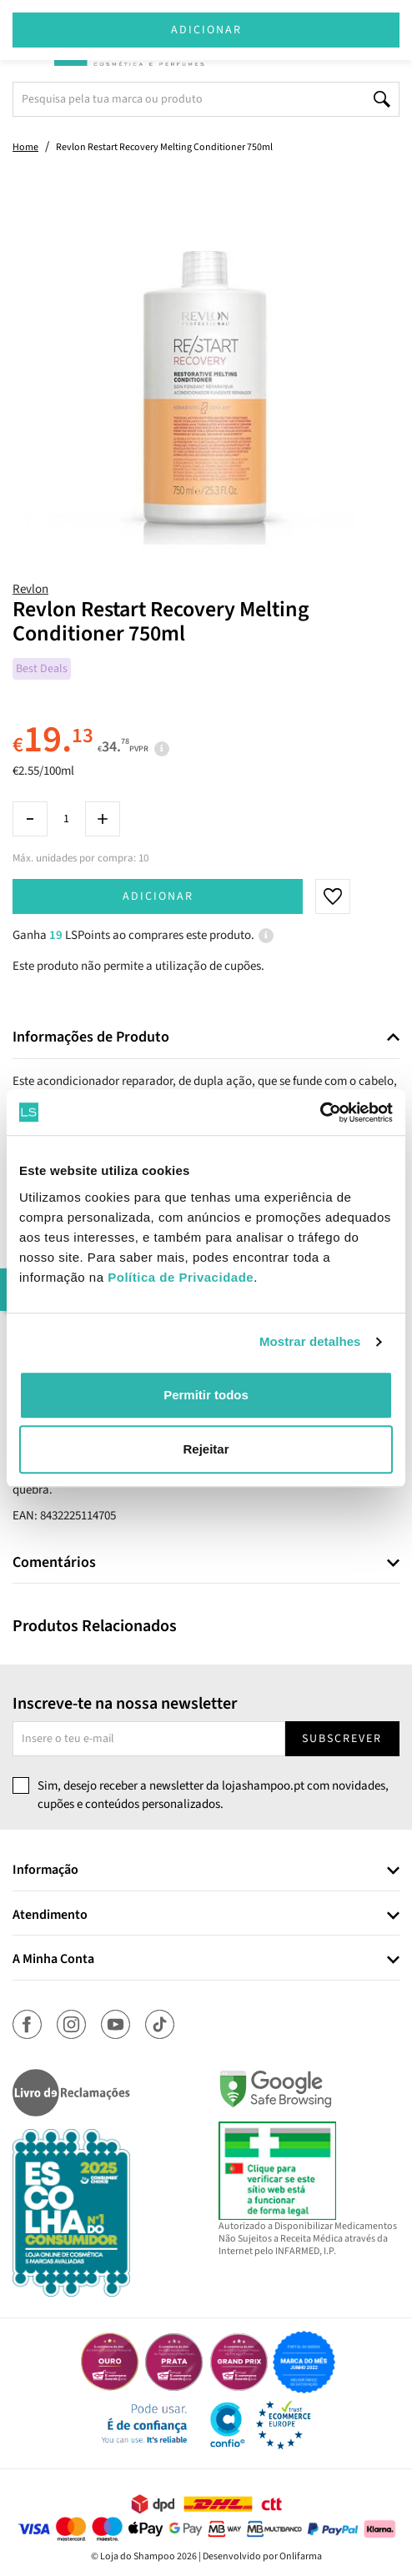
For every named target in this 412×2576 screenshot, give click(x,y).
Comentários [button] (54, 1562)
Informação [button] (45, 1870)
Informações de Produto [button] (91, 1037)
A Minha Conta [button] (53, 1959)
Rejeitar (206, 1449)
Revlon (30, 589)
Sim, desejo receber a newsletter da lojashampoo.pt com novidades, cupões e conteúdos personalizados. (213, 1794)
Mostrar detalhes (310, 1341)
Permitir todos (206, 1395)
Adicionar (158, 896)
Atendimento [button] (50, 1915)
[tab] (206, 1038)
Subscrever (342, 1738)
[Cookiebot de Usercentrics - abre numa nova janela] (320, 1112)
